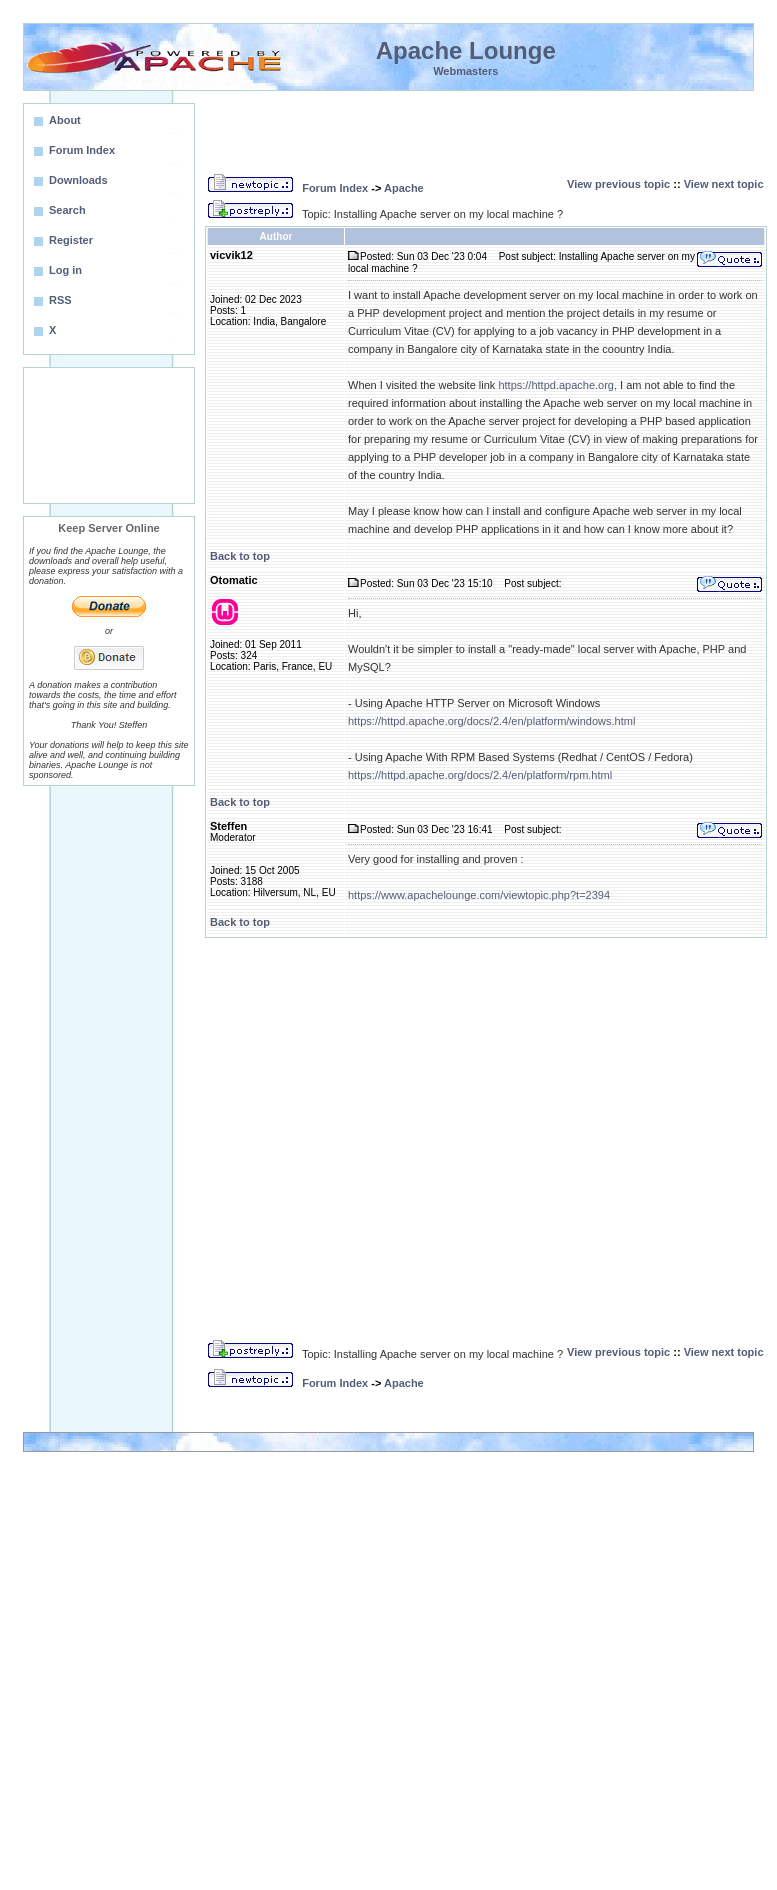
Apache (404, 188)
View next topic (724, 184)
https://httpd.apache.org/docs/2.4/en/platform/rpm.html (480, 775)
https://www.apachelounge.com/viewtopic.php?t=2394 (479, 895)
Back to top (240, 556)
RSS (60, 300)
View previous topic (618, 184)
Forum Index (335, 188)
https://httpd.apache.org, (557, 385)
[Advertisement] (109, 435)
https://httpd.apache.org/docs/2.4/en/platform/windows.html (491, 721)
